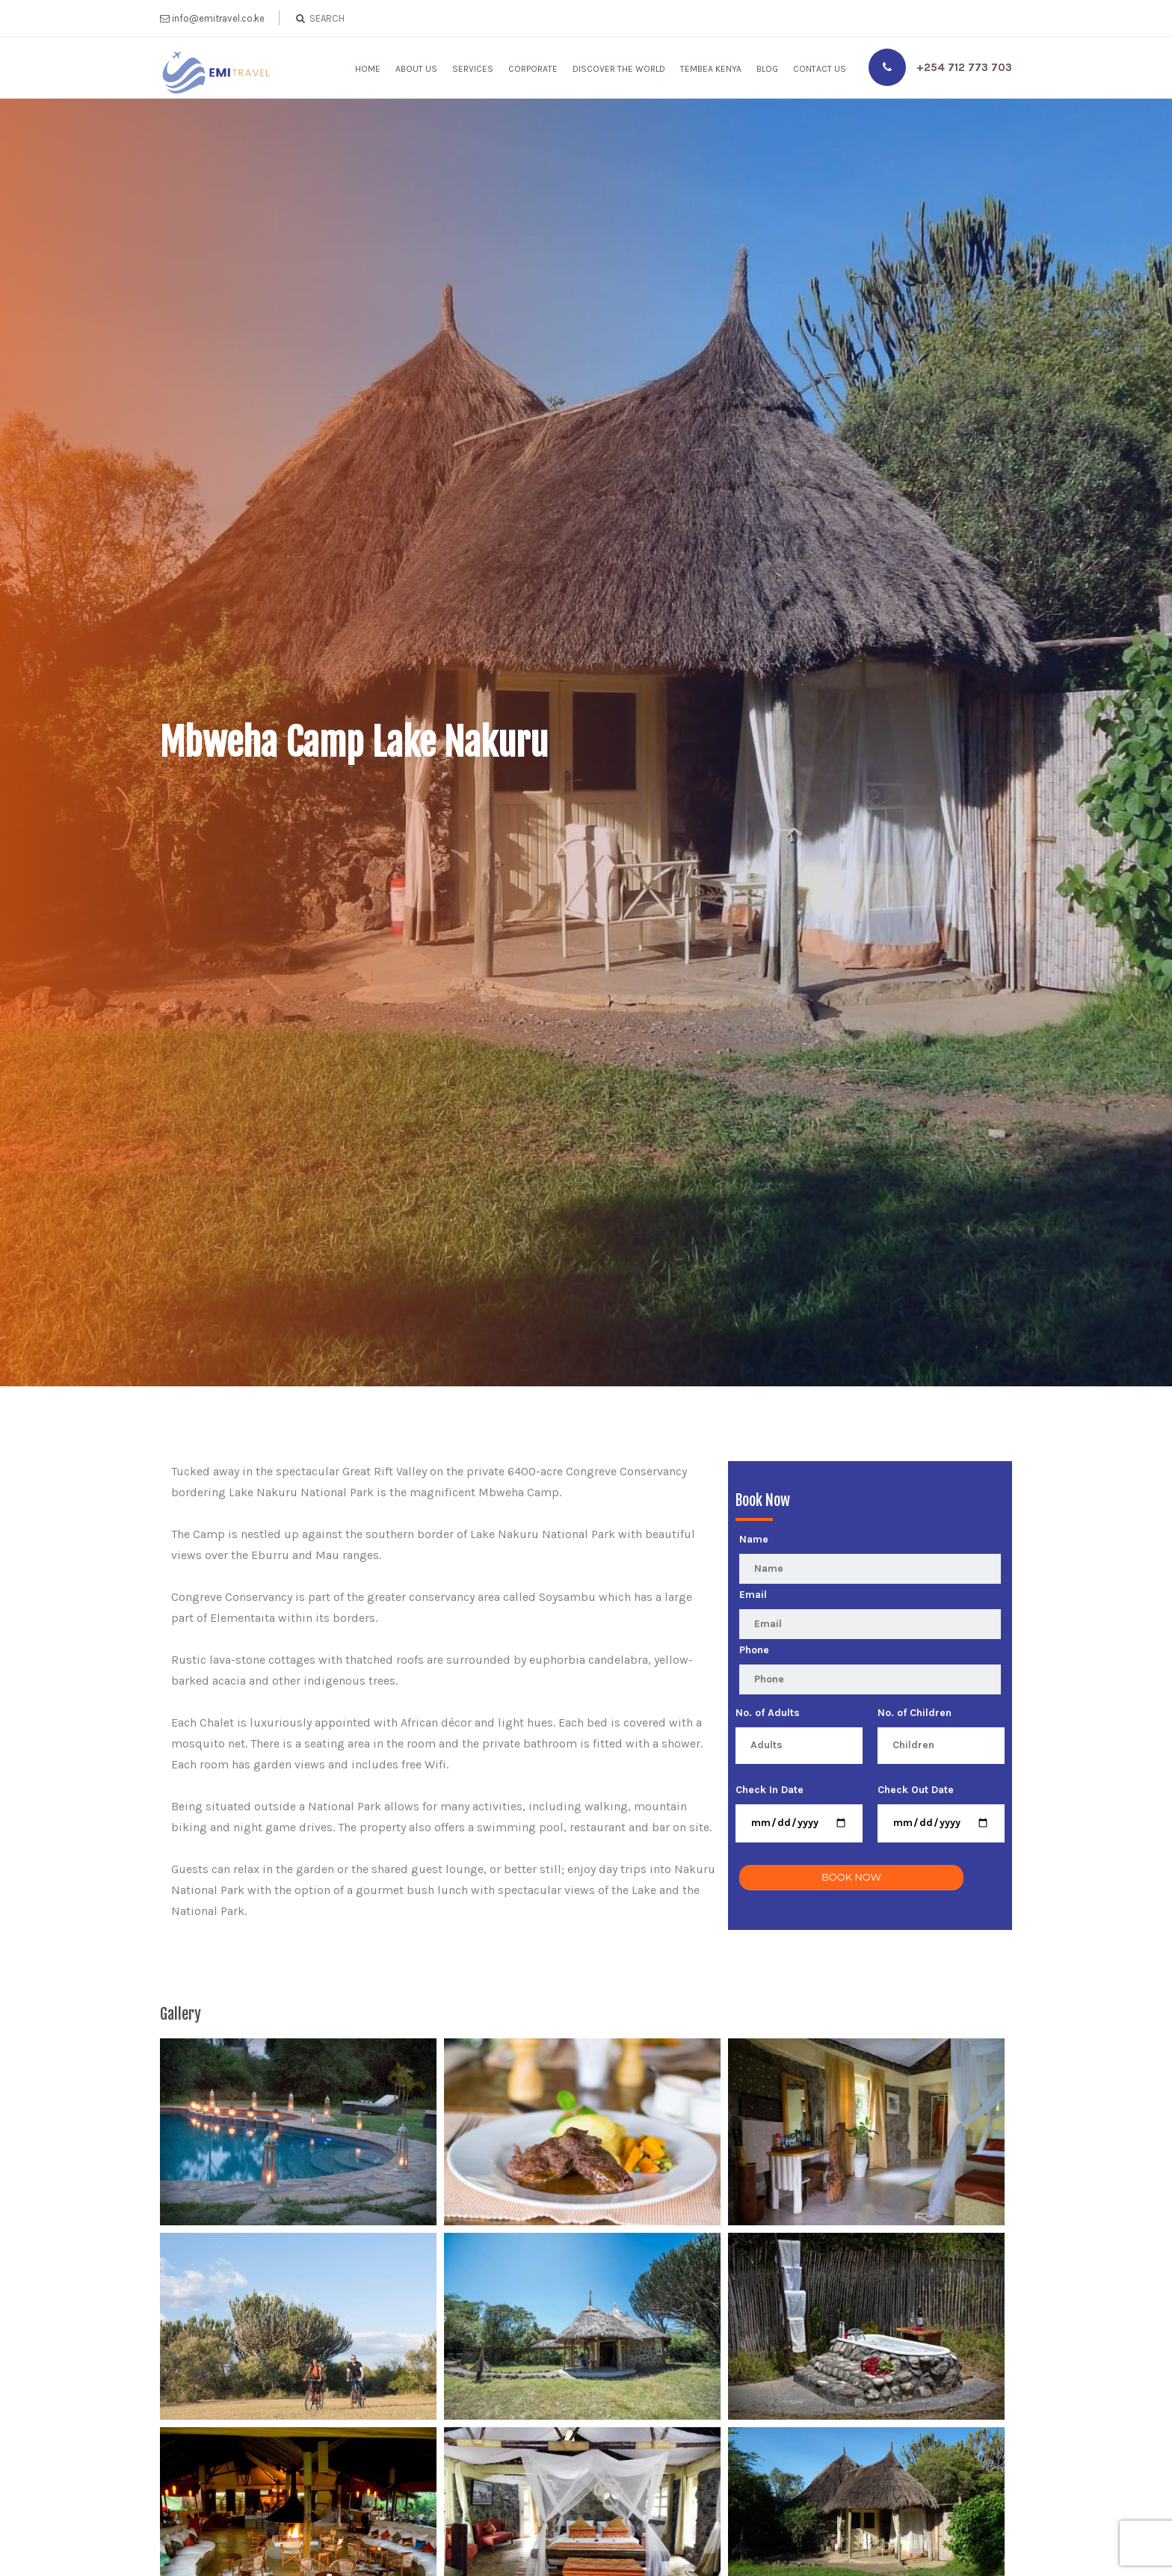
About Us (416, 69)
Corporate (533, 69)
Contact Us (819, 69)
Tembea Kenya (710, 69)
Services (472, 69)
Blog (767, 69)
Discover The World (619, 69)
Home (367, 69)
